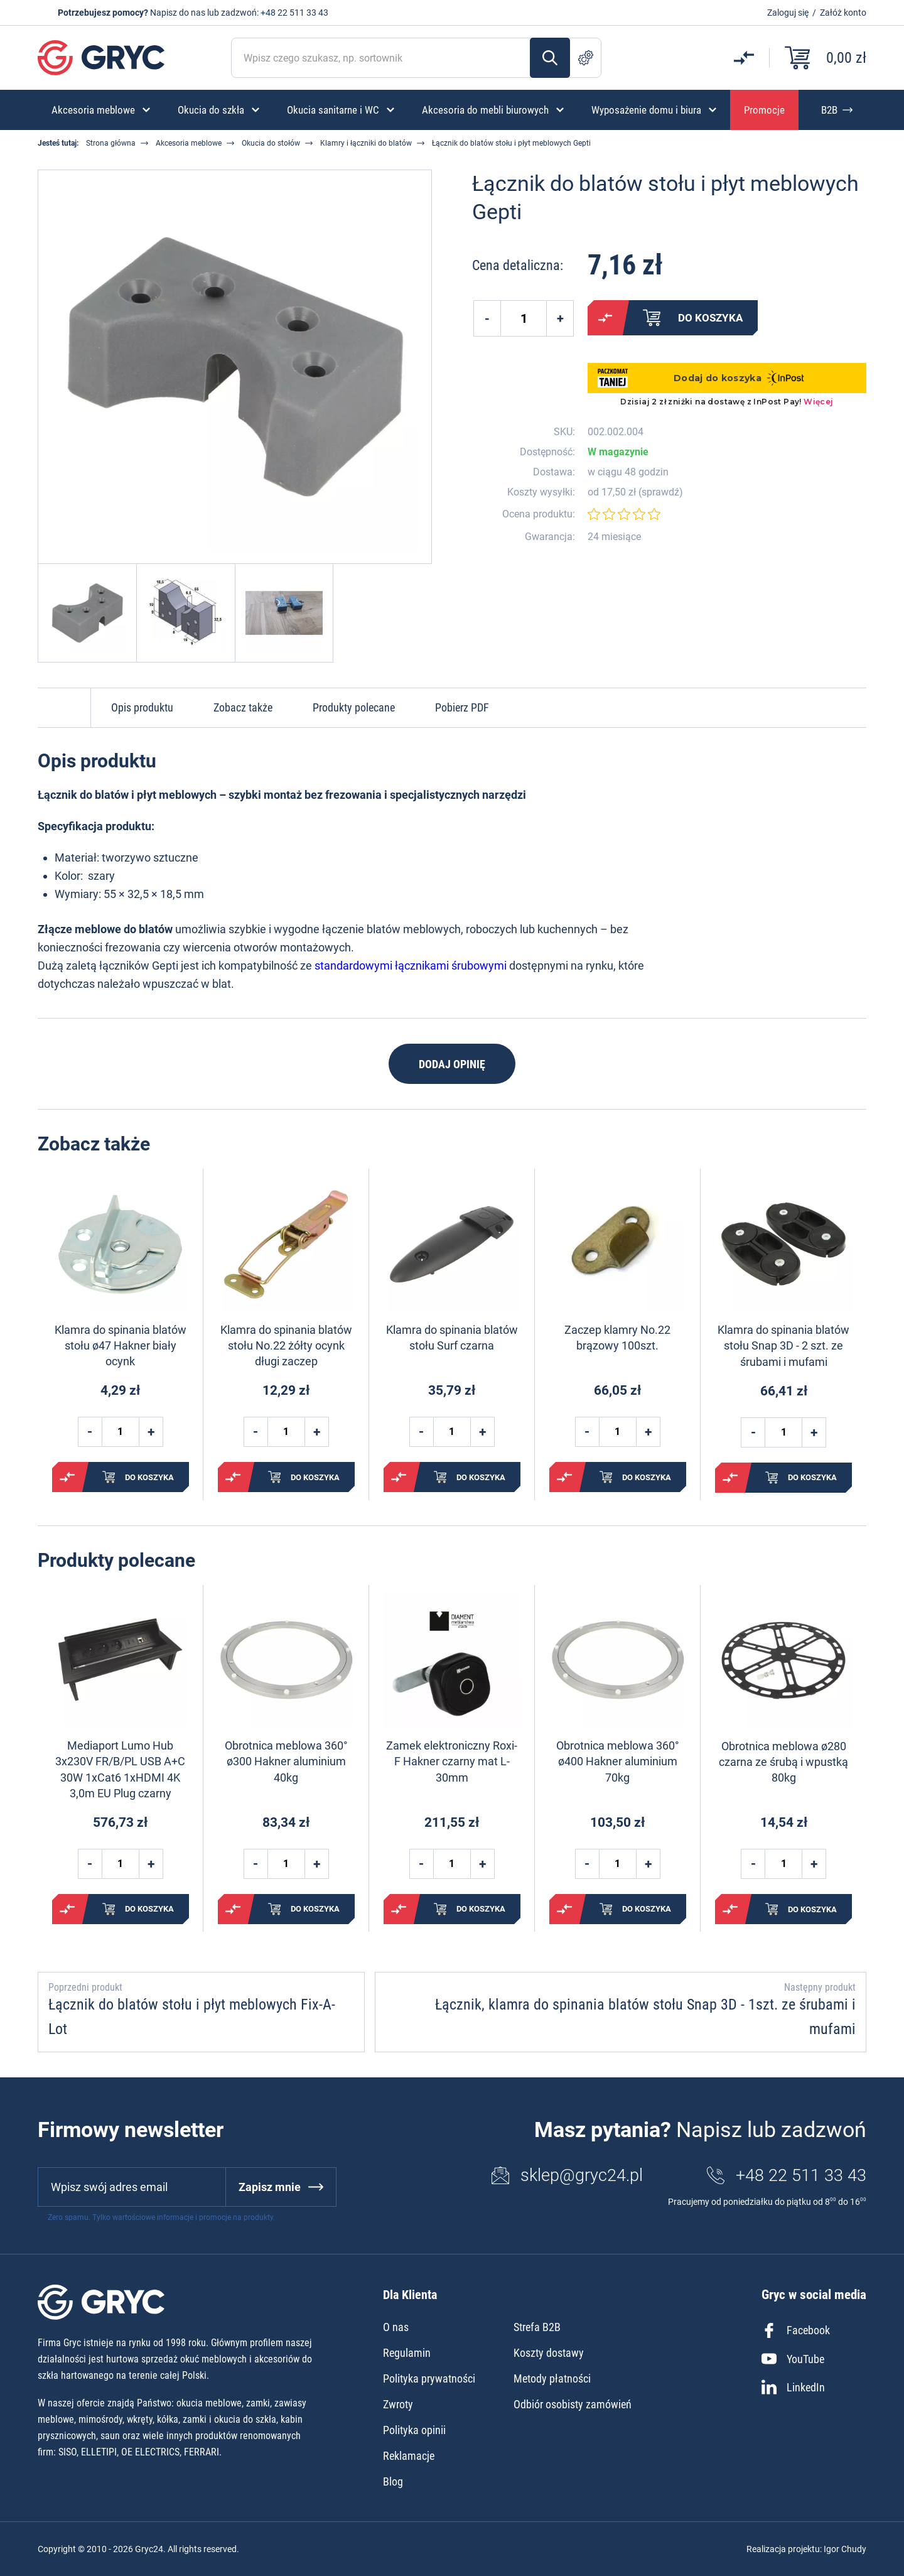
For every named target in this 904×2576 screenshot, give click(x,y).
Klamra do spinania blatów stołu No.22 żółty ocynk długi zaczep (286, 1345)
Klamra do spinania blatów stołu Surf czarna (452, 1337)
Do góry (64, 707)
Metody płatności (552, 2378)
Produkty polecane (354, 707)
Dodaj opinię (452, 1064)
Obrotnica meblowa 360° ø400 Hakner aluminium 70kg (617, 1761)
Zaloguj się (788, 13)
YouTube (792, 2358)
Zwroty (398, 2404)
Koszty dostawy (549, 2352)
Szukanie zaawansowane (585, 58)
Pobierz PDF (462, 707)
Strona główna (111, 143)
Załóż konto (843, 13)
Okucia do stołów (271, 143)
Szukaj (550, 58)
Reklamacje (408, 2455)
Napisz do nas (177, 13)
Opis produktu (142, 707)
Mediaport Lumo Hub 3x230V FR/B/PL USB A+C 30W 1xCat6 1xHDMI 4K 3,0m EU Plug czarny (120, 1769)
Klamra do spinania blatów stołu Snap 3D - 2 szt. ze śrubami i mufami (783, 1345)
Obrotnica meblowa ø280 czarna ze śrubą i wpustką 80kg (783, 1762)
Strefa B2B (537, 2327)
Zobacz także (242, 707)
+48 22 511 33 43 (294, 13)
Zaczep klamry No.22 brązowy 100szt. (617, 1337)
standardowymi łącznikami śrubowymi (411, 965)
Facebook (795, 2330)
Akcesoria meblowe (189, 143)
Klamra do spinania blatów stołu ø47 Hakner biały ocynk (120, 1345)
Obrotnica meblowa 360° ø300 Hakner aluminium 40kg (286, 1761)
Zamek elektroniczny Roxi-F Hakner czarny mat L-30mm (451, 1761)
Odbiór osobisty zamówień (573, 2404)
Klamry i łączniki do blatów (366, 143)
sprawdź (660, 492)
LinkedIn (793, 2387)
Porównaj (605, 317)
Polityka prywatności (429, 2378)
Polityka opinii (414, 2430)
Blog (393, 2481)
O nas (396, 2327)
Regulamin (407, 2352)
